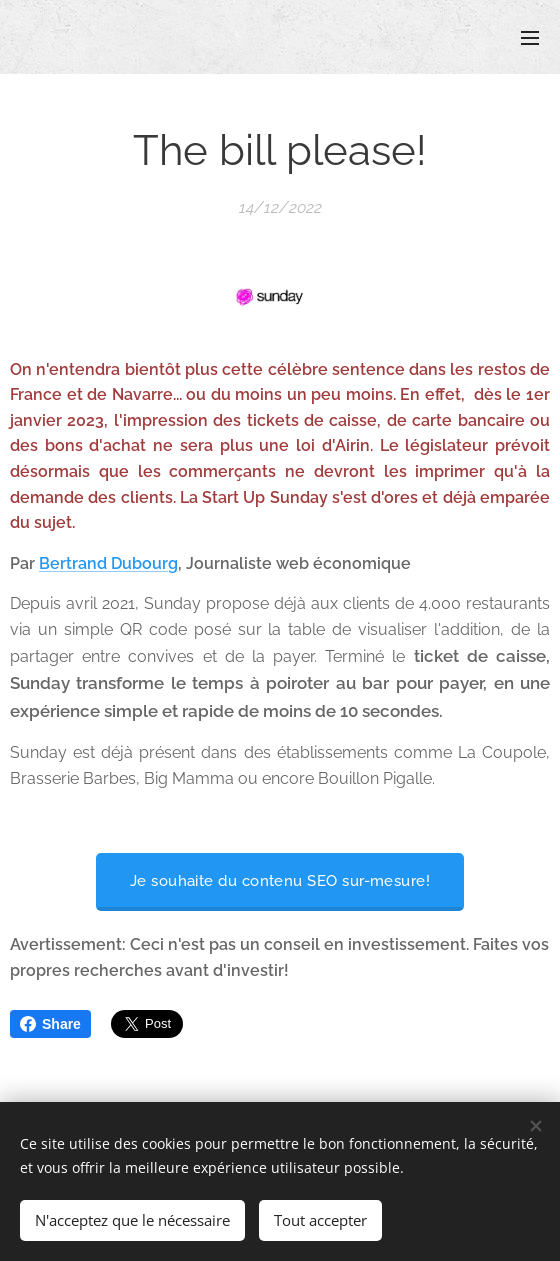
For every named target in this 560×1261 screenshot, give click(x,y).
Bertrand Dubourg (108, 563)
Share (50, 1024)
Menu (530, 38)
